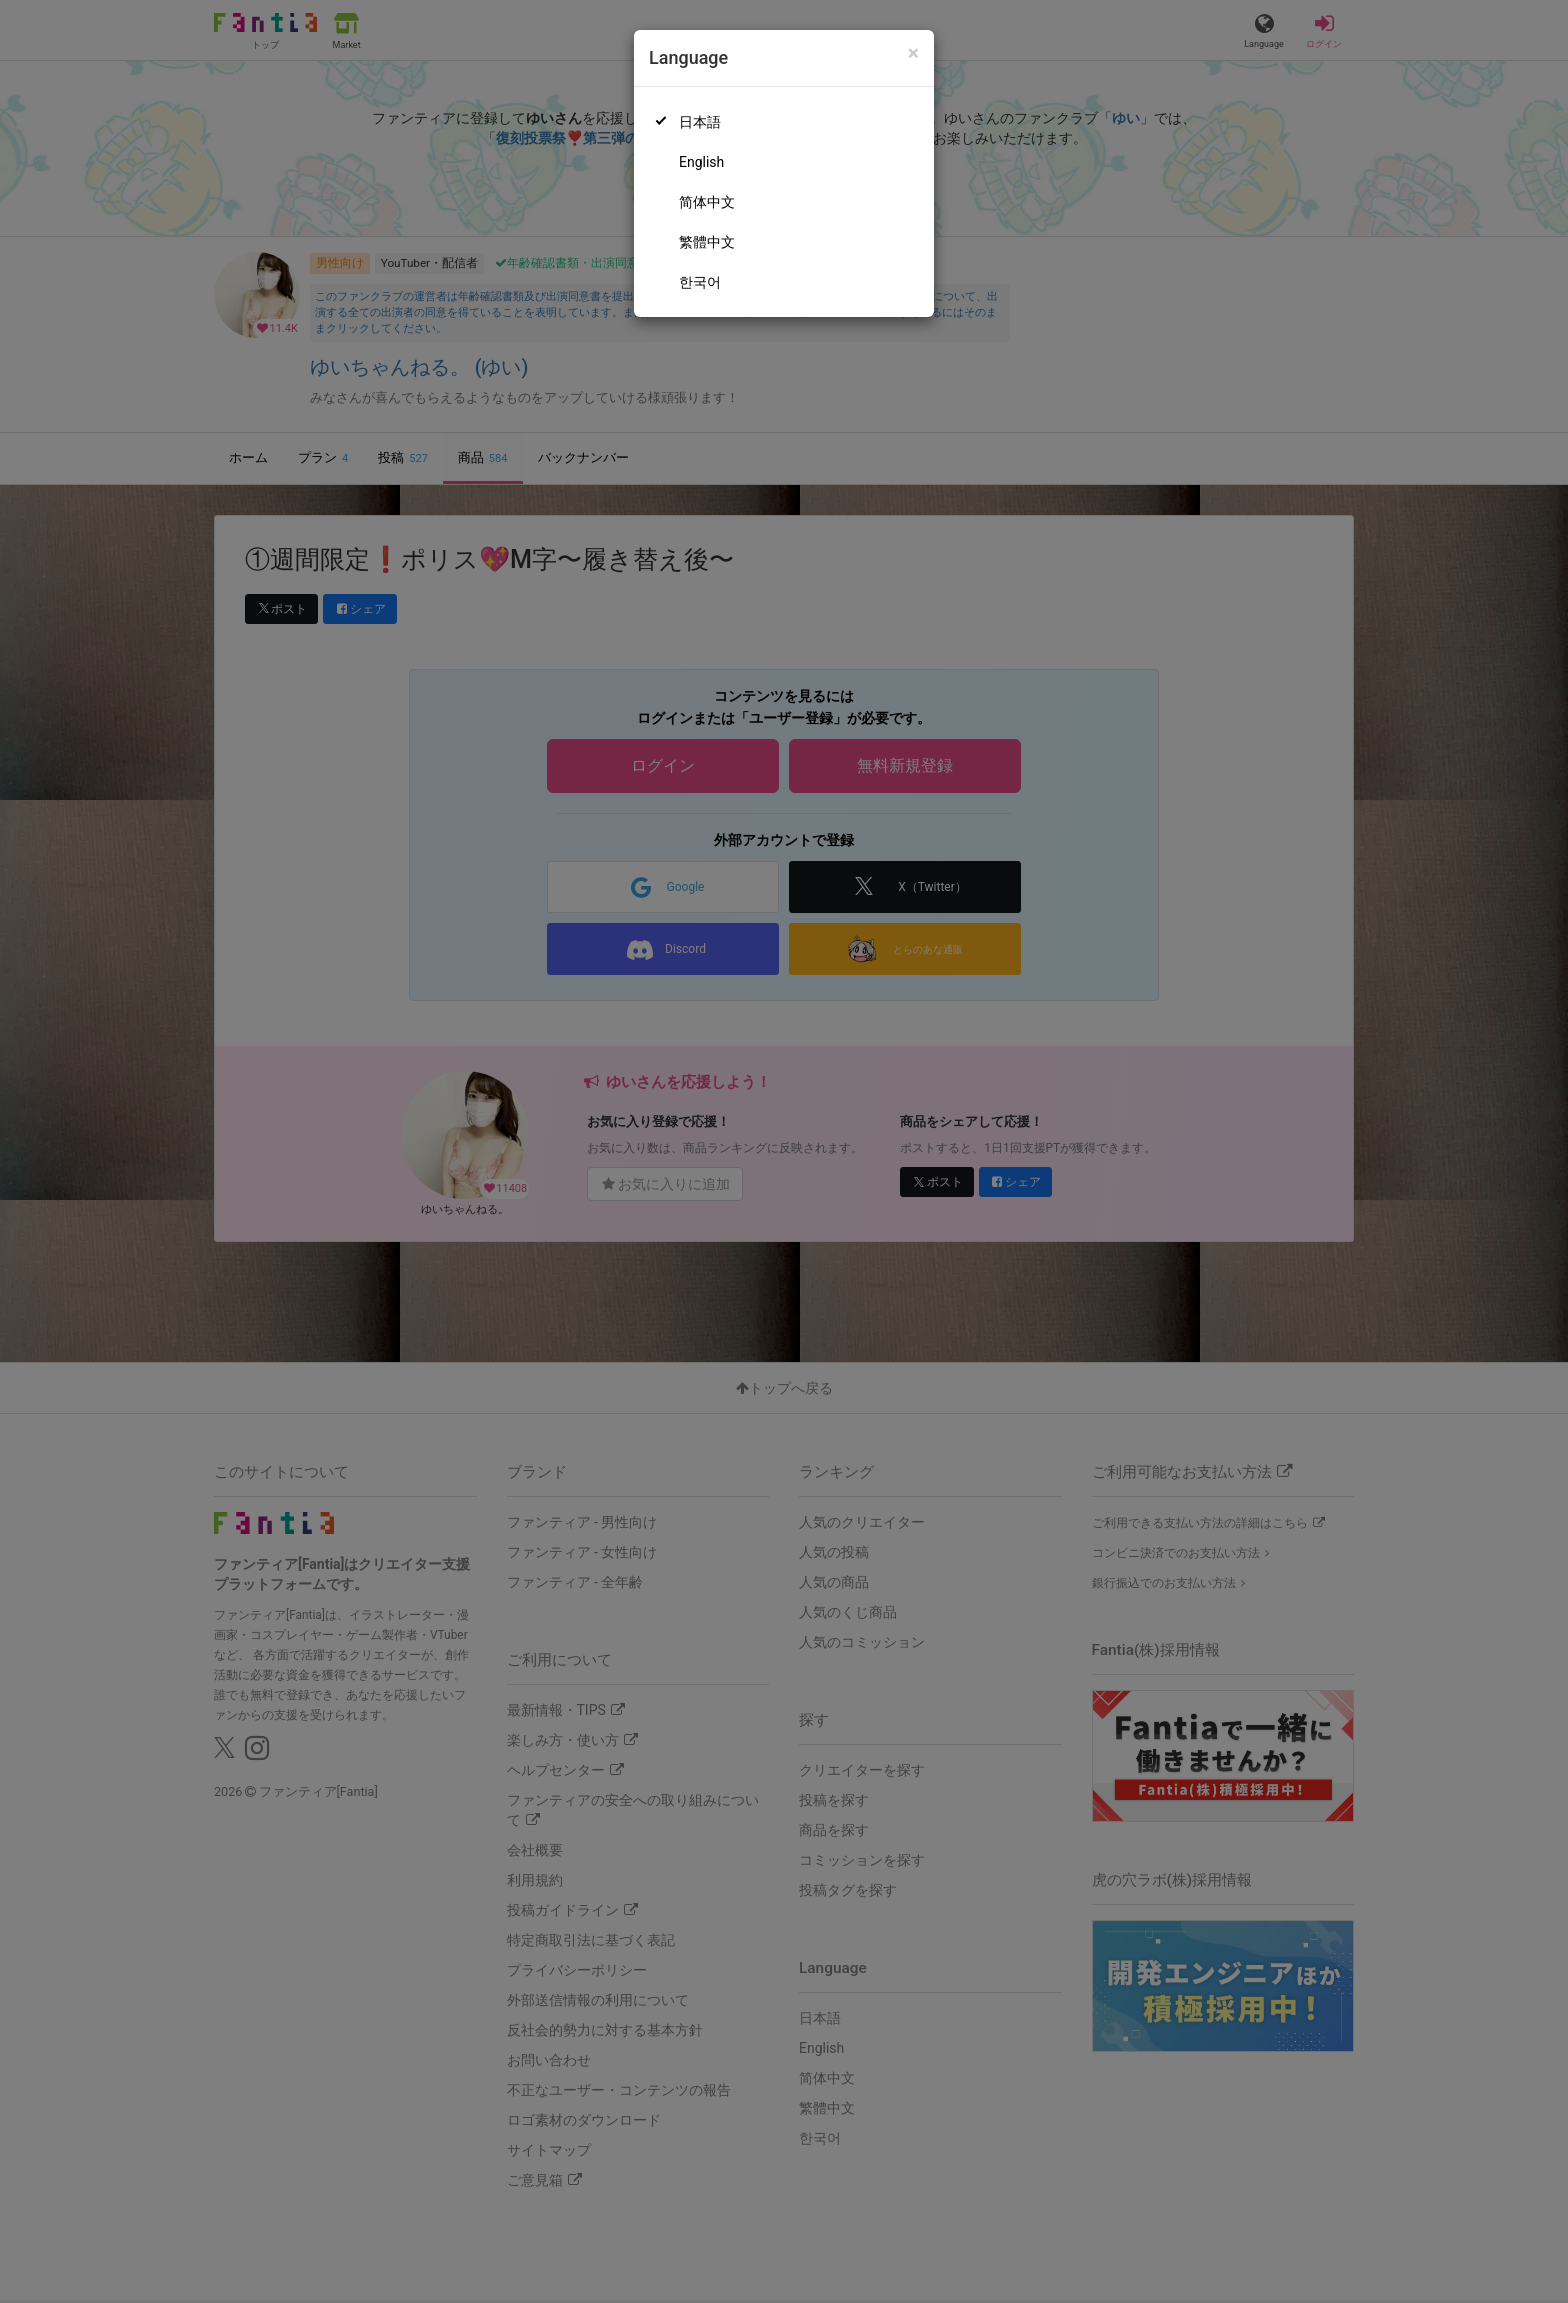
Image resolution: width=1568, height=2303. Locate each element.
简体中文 (707, 202)
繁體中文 (707, 242)
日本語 (700, 122)
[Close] (913, 53)
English (701, 162)
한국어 (700, 282)
